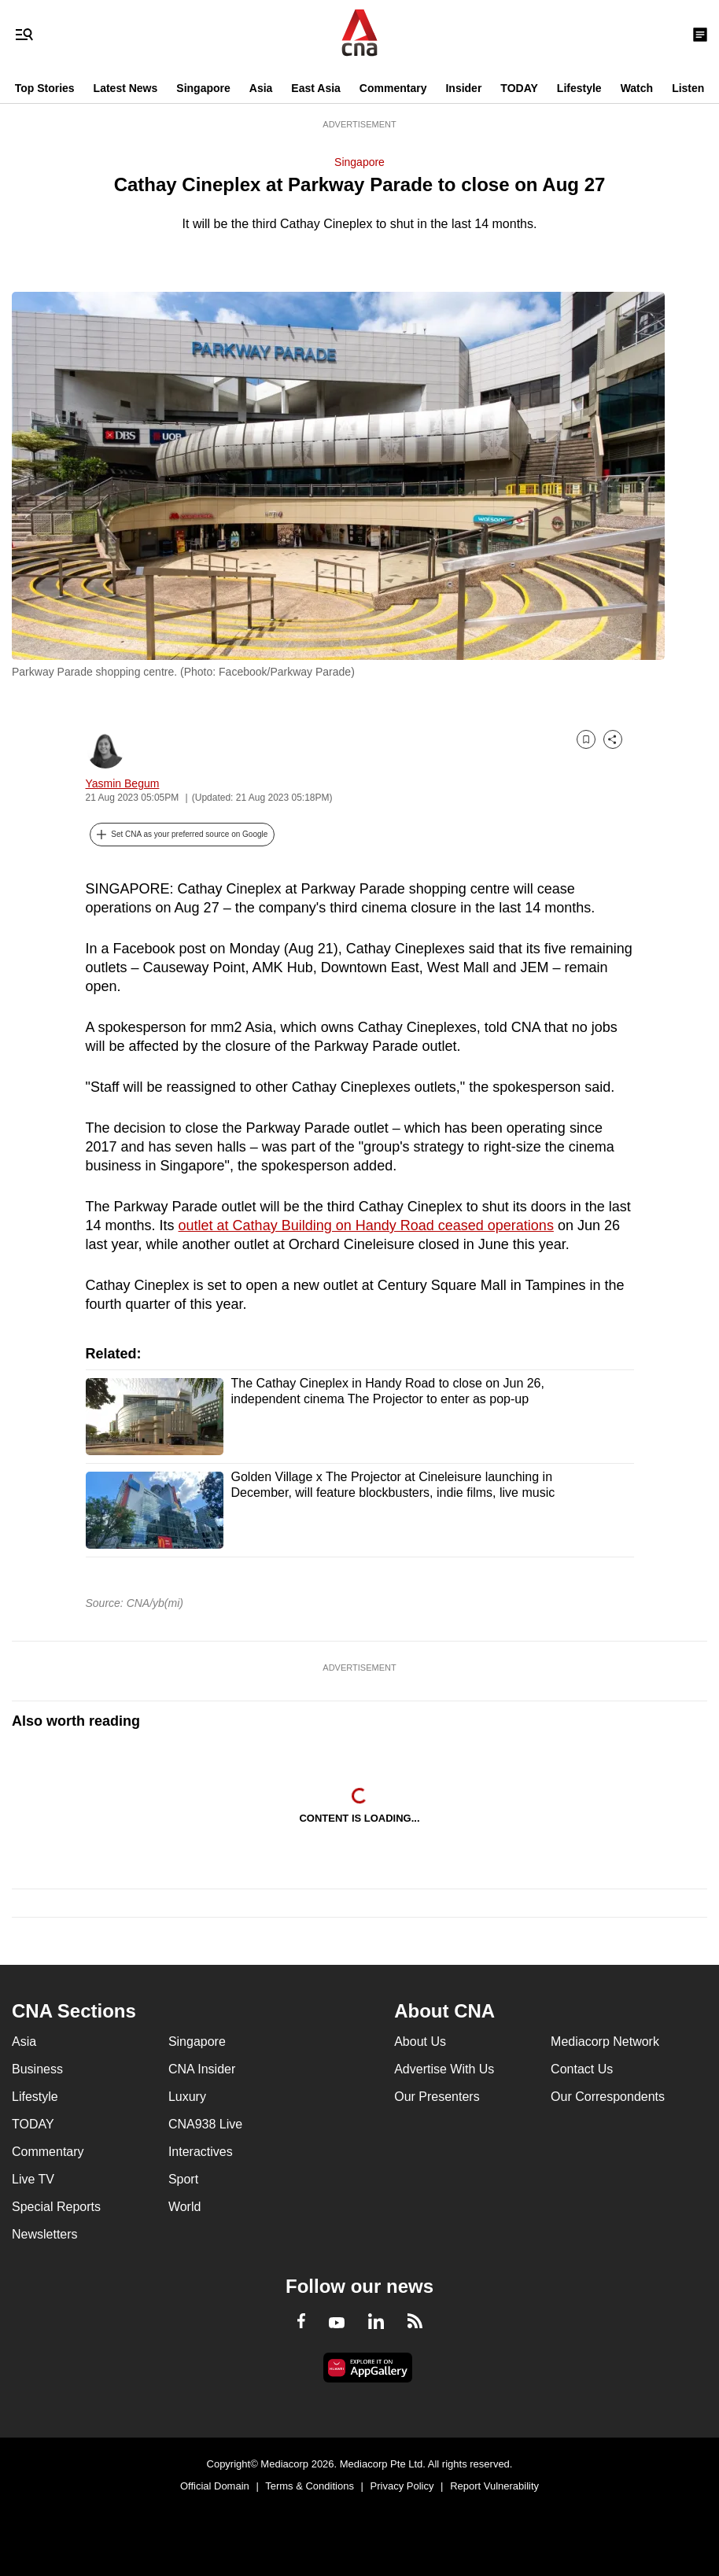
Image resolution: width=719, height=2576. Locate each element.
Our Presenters (436, 2096)
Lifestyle (579, 88)
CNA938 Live (205, 2124)
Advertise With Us (444, 2069)
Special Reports (56, 2206)
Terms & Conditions (309, 2486)
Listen (688, 88)
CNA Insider (201, 2069)
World (184, 2206)
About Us (420, 2041)
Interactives (200, 2151)
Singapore (203, 88)
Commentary (393, 88)
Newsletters (45, 2234)
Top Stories (45, 88)
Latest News (126, 88)
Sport (183, 2179)
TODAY (518, 88)
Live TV (33, 2179)
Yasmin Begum (123, 783)
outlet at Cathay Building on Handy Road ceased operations (366, 1225)
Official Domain (214, 2486)
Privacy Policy (402, 2486)
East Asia (316, 88)
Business (37, 2069)
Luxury (187, 2096)
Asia (261, 88)
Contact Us (582, 2069)
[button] (182, 834)
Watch (637, 88)
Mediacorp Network (605, 2041)
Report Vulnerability (494, 2486)
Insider (463, 88)
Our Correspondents (608, 2096)
